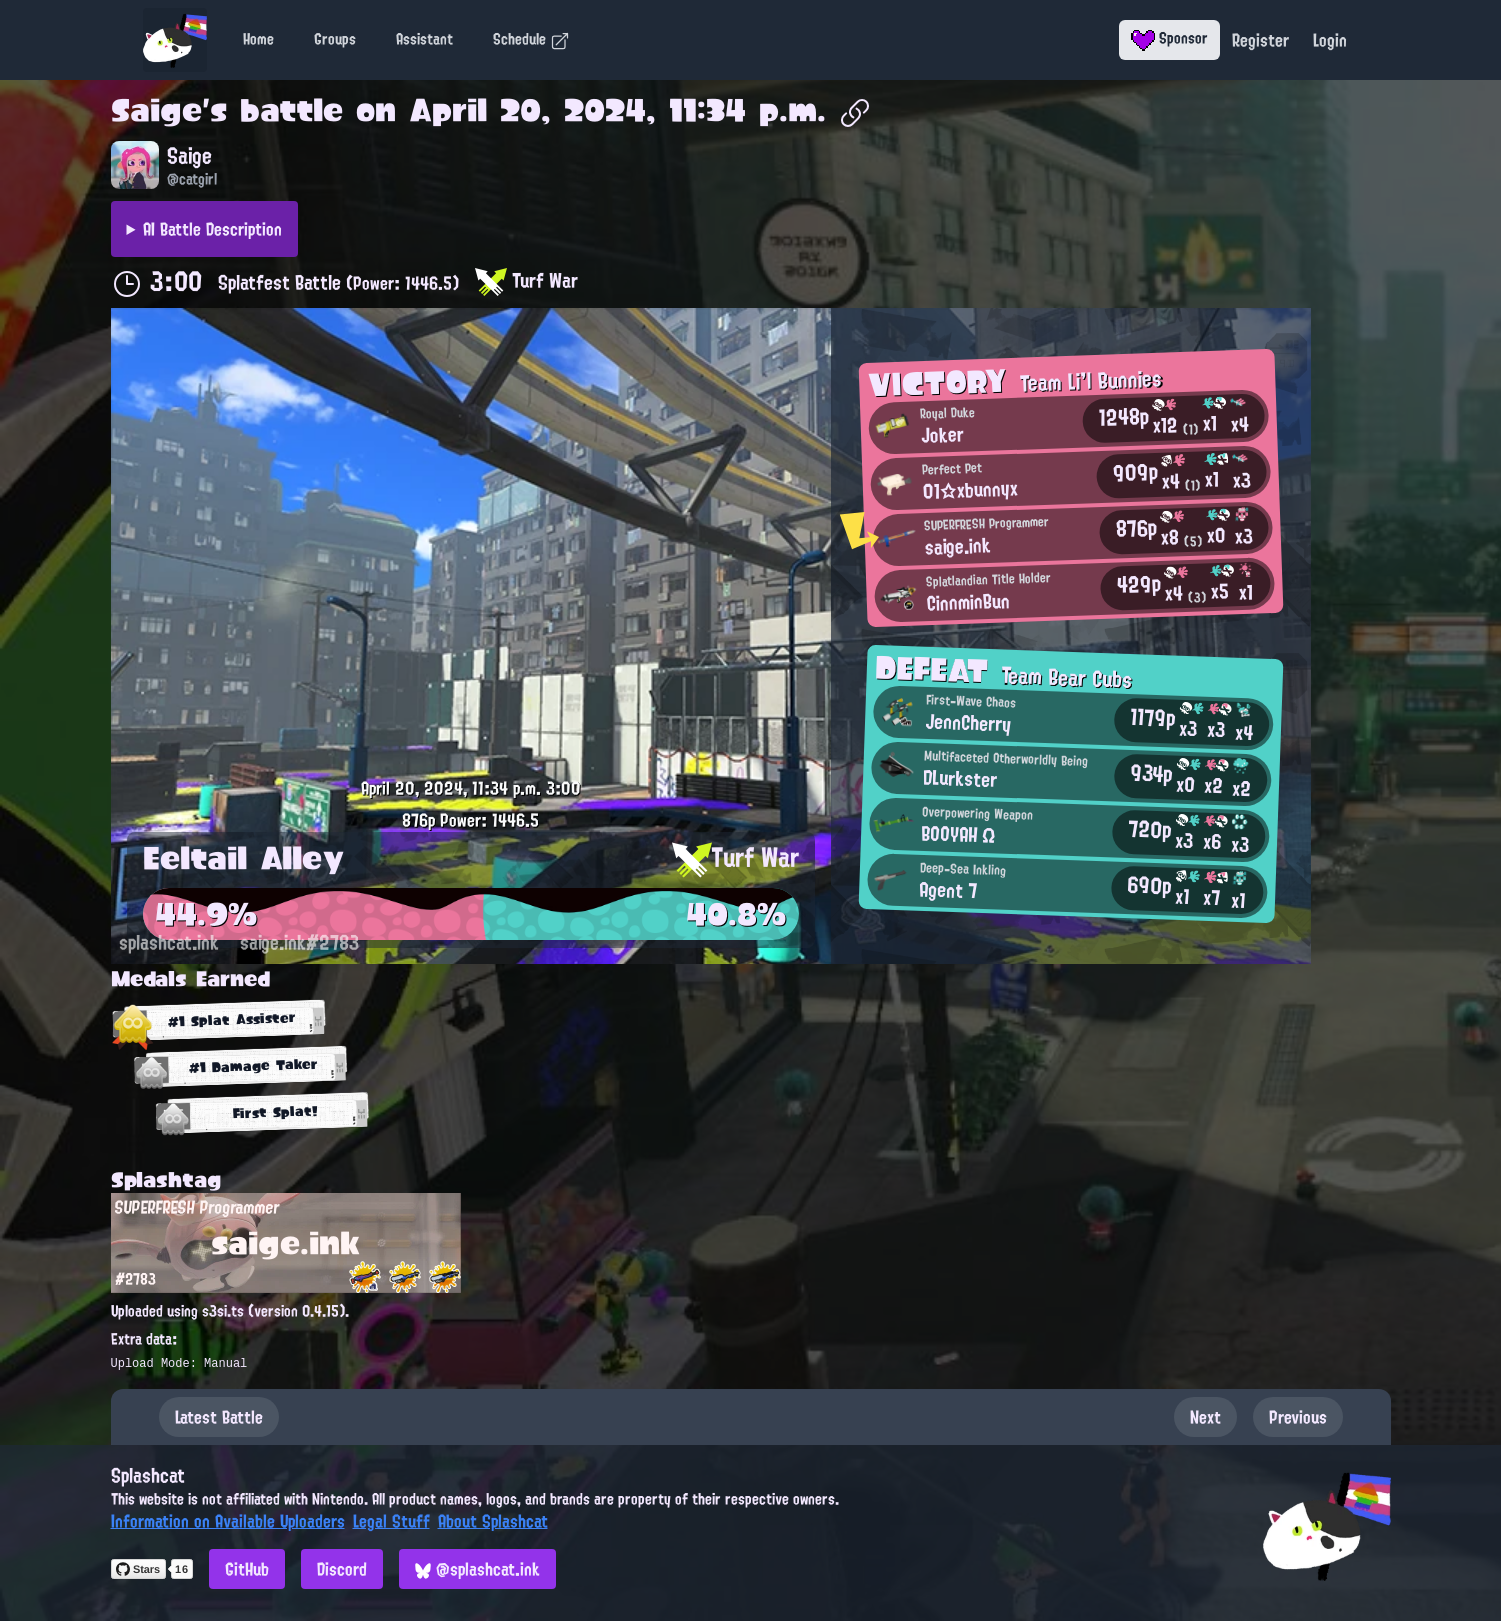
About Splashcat (493, 1521)
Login (1330, 40)
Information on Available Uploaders (228, 1521)
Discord (342, 1569)
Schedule (531, 39)
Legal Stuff (391, 1521)
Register (1260, 40)
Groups (335, 39)
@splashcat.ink (477, 1569)
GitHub (247, 1569)
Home (258, 39)
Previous (1298, 1417)
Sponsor (1169, 38)
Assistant (424, 39)
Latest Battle (219, 1417)
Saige (156, 110)
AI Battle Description (212, 229)
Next (1205, 1417)
